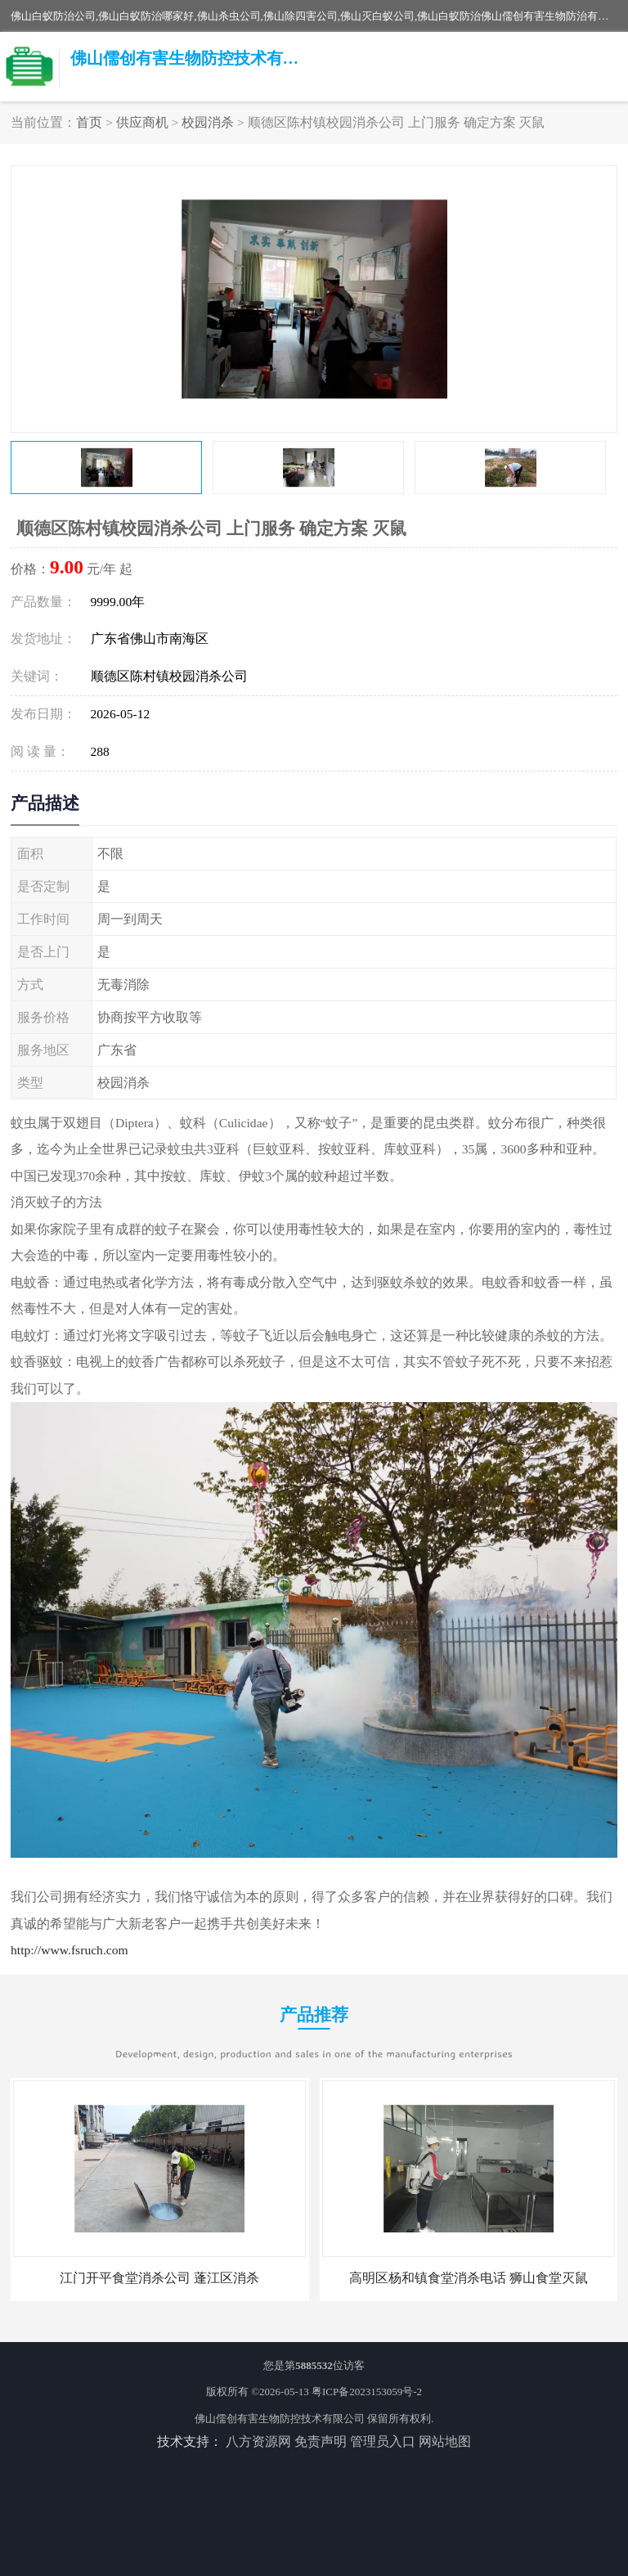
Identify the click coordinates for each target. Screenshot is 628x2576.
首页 (89, 122)
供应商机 (142, 122)
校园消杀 (208, 122)
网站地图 (445, 2441)
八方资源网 (258, 2441)
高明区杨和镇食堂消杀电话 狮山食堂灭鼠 (468, 2278)
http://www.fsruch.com (69, 1950)
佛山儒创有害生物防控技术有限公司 (280, 2418)
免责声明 (320, 2441)
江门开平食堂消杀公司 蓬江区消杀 (159, 2278)
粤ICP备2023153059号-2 (367, 2391)
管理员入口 (382, 2441)
